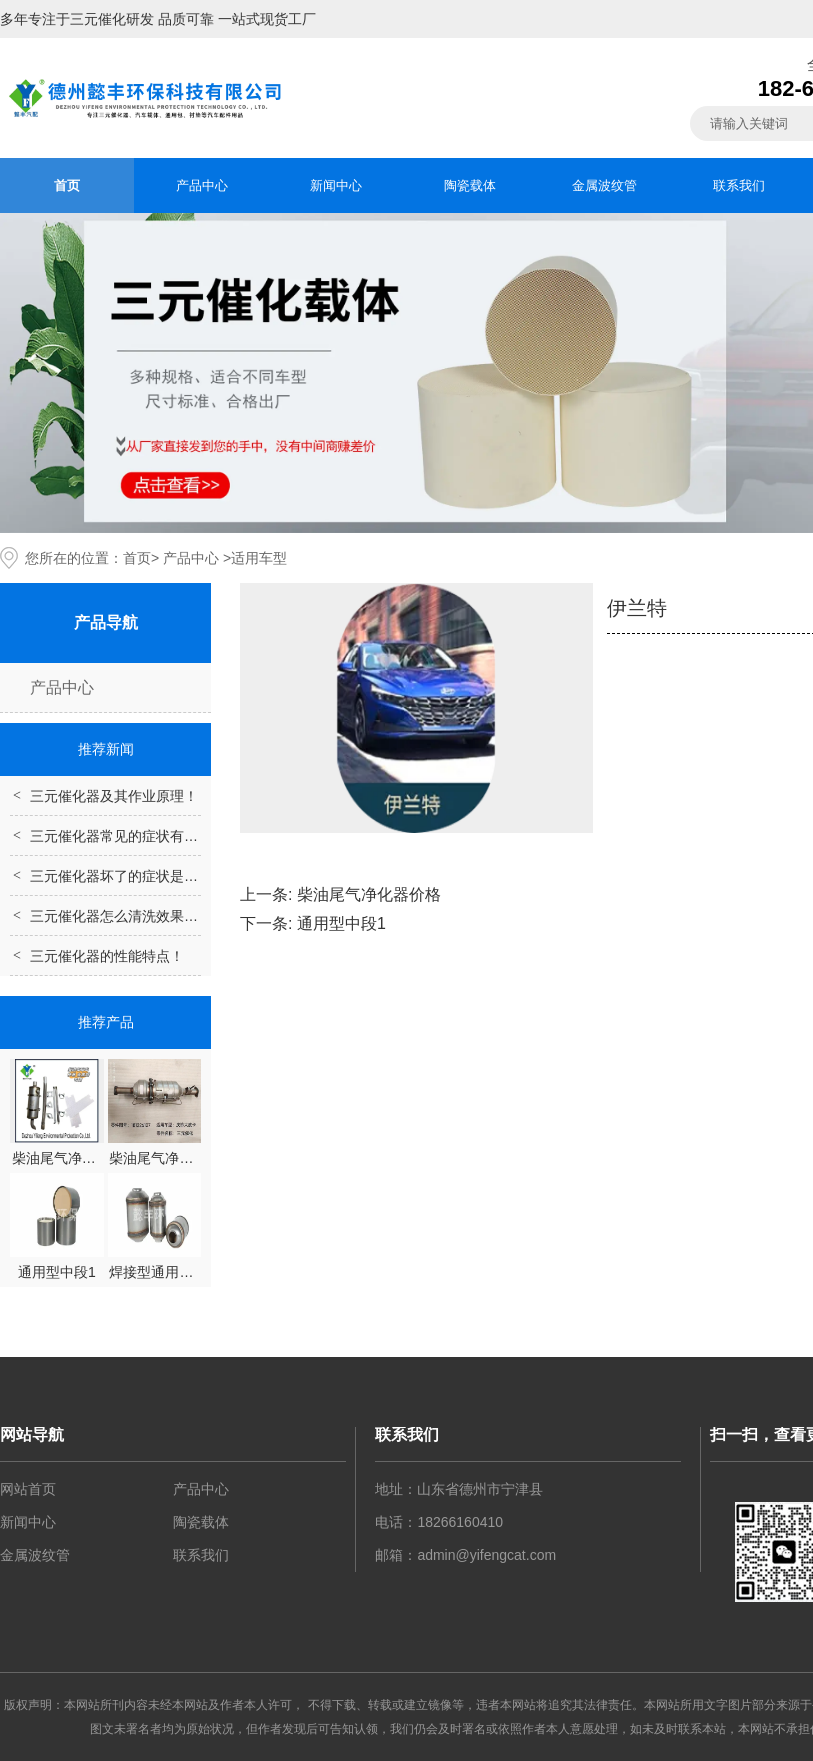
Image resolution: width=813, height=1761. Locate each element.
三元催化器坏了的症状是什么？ (128, 876)
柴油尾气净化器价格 (369, 894)
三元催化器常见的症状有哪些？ (128, 836)
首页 (67, 185)
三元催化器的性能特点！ (107, 956)
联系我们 (739, 185)
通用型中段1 (341, 923)
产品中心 (202, 185)
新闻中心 (336, 185)
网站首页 (28, 1489)
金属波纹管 (604, 185)
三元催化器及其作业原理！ (114, 796)
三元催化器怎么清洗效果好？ (121, 916)
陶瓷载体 (470, 185)
